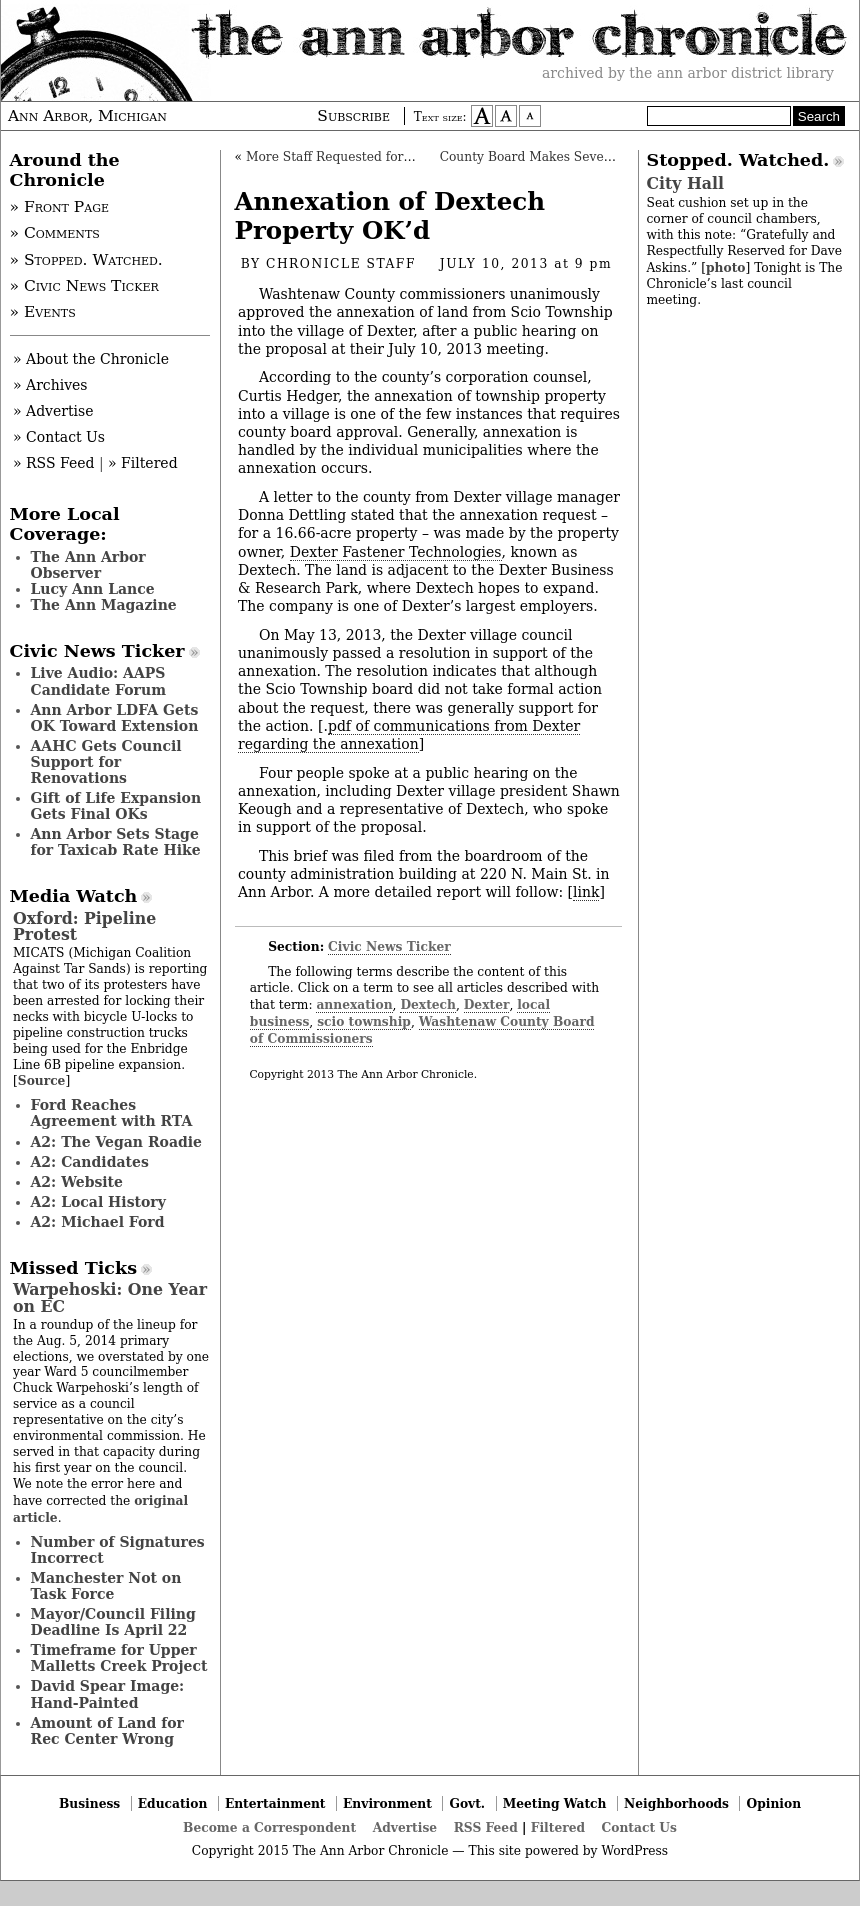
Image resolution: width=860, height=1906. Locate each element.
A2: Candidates (90, 1162)
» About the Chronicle (91, 359)
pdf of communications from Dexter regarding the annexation (409, 735)
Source (42, 1080)
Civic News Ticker (389, 946)
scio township (364, 1021)
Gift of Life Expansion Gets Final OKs (116, 806)
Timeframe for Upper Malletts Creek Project (119, 1658)
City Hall (685, 183)
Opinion (774, 1803)
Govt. (467, 1803)
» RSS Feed (53, 463)
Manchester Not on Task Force (106, 1586)
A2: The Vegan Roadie (116, 1142)
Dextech (428, 1004)
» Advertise (53, 411)
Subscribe (353, 116)
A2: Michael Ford (98, 1222)
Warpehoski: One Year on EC (110, 1297)
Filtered (558, 1827)
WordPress (634, 1851)
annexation (354, 1004)
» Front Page (60, 207)
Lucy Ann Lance (93, 589)
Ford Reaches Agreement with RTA (112, 1113)
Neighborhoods (676, 1803)
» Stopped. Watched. (86, 260)
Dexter (487, 1004)
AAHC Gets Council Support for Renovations (106, 762)
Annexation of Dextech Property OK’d (390, 216)
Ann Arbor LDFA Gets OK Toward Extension (115, 718)
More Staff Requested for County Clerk (368, 157)
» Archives (50, 385)
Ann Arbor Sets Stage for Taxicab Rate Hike (116, 842)
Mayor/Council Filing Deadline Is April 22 (113, 1622)
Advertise (405, 1827)
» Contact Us (59, 437)
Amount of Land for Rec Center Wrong (107, 1731)
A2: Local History (98, 1202)
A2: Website (77, 1182)
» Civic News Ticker (84, 286)
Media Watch (74, 896)
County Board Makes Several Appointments (576, 157)
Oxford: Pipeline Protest (84, 926)
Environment (387, 1803)
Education (173, 1803)
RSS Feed (486, 1827)
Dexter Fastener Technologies (396, 552)
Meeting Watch (555, 1803)
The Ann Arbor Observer (88, 565)
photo (725, 267)
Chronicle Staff (341, 264)
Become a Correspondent (269, 1827)
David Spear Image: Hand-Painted (108, 1694)
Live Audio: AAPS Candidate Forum (99, 681)
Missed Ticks (74, 1268)
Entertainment (275, 1803)
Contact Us (639, 1827)
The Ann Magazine (104, 605)
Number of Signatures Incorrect (118, 1550)
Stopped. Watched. (738, 160)
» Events (43, 312)
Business (89, 1803)
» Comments (55, 233)
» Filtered (143, 463)
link (586, 892)
